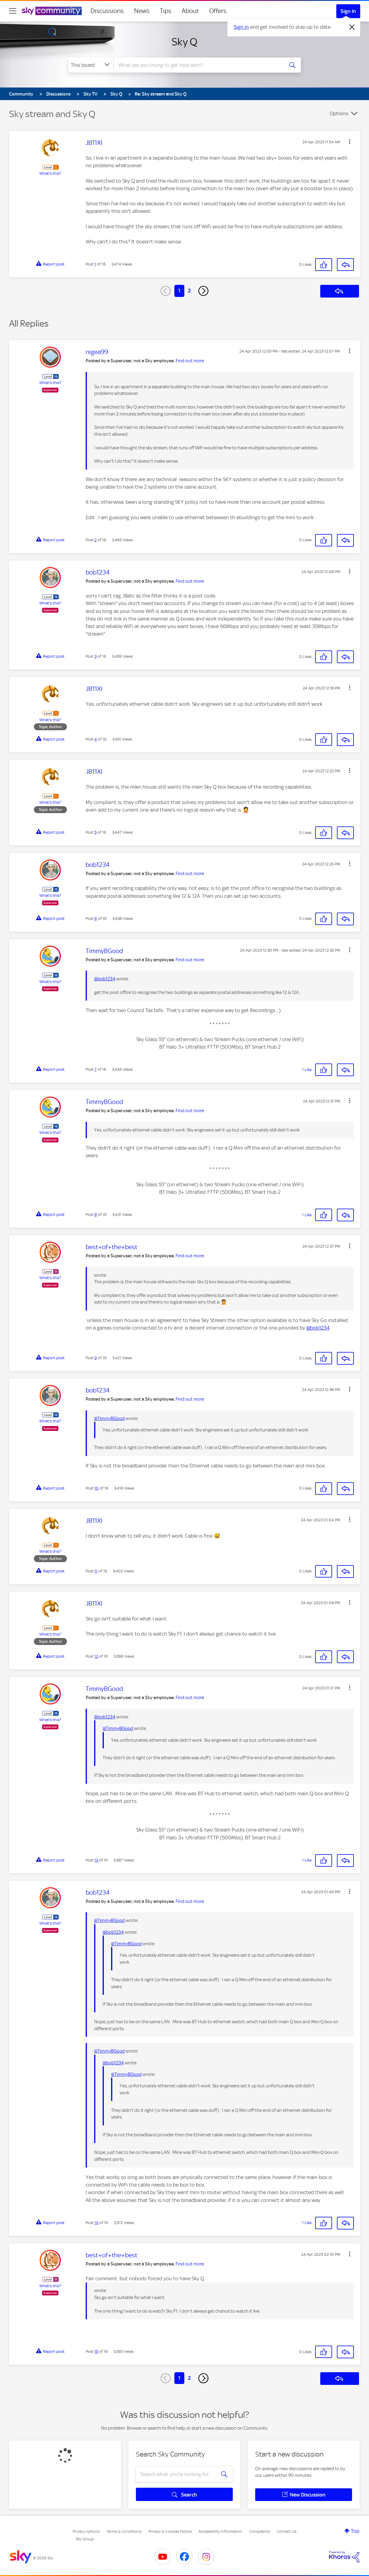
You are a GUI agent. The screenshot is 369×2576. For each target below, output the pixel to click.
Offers (217, 11)
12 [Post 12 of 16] (96, 1656)
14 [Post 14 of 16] (96, 2222)
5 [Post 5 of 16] (95, 832)
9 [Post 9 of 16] (95, 1358)
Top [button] (355, 2531)
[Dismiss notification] (352, 27)
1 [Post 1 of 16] (95, 264)
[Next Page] (203, 291)
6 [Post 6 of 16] (95, 918)
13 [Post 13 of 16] (96, 1860)
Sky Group (85, 2539)
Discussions (107, 11)
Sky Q (184, 42)
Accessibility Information (220, 2531)
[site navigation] (12, 11)
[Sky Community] (52, 10)
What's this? (50, 173)
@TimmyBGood (109, 1418)
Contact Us (286, 2531)
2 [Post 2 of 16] (95, 540)
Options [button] (339, 113)
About (190, 11)
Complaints (259, 2531)
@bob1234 (104, 979)
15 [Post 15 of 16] (96, 2351)
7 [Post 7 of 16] (95, 1069)
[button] (349, 141)
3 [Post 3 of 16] (95, 656)
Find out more (190, 360)
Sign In (348, 11)
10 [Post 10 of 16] (96, 1488)
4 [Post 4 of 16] (95, 739)
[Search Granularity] (91, 65)
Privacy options (86, 2531)
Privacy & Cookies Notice (170, 2531)
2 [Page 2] (189, 291)
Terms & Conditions (124, 2531)
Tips (165, 11)
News (142, 11)
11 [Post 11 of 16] (95, 1571)
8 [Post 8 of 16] (95, 1214)
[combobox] (198, 65)
